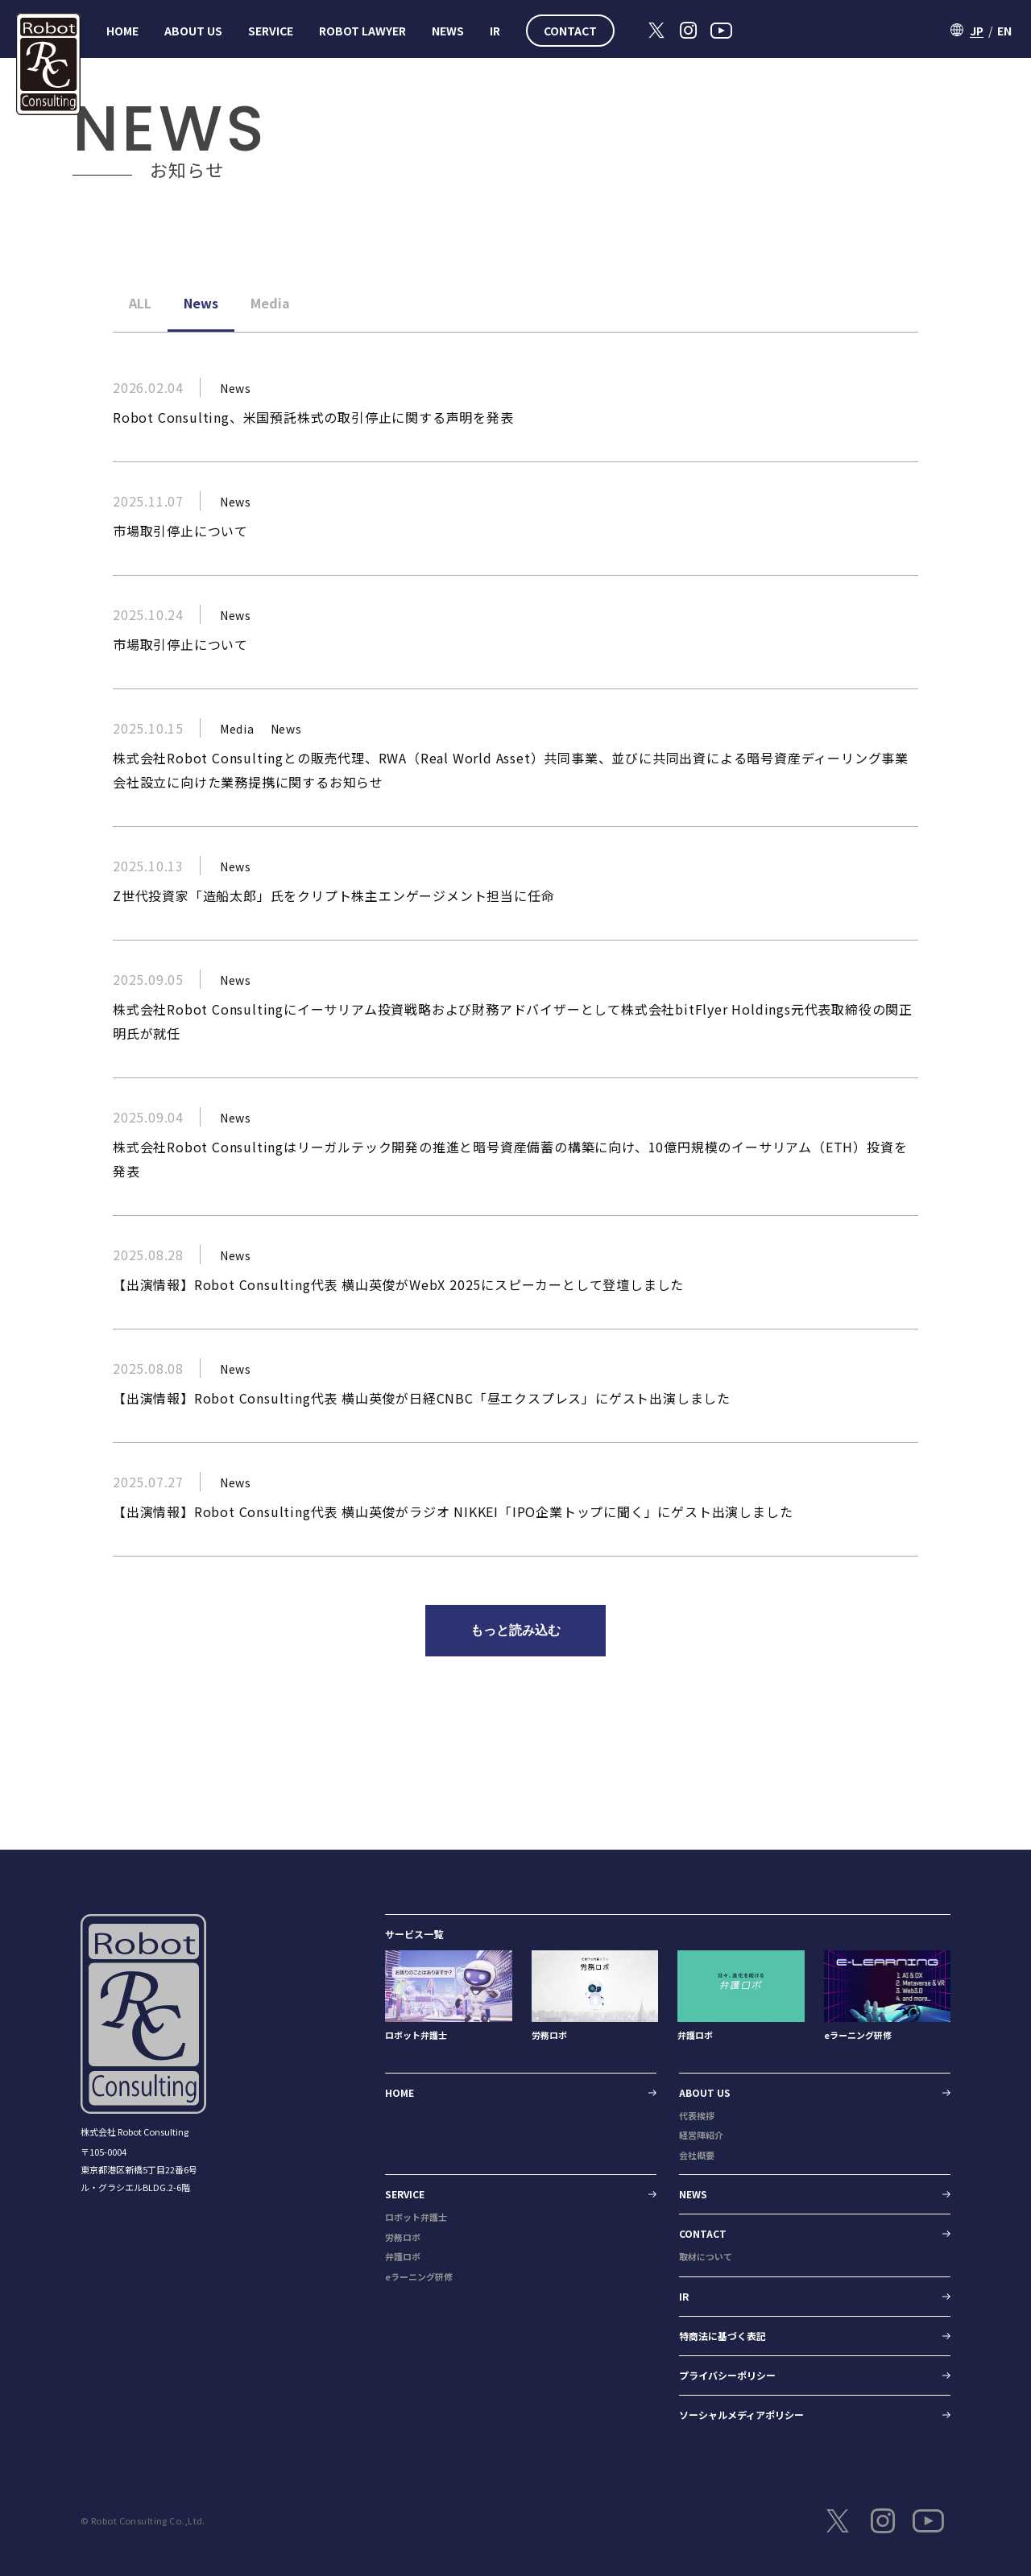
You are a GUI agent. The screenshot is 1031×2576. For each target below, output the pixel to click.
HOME (122, 31)
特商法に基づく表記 (722, 2335)
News (201, 302)
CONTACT (570, 31)
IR (495, 31)
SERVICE (270, 31)
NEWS (448, 31)
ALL (140, 302)
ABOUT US (193, 31)
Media (270, 302)
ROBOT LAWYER (362, 31)
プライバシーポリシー (727, 2375)
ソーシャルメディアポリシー (741, 2414)
